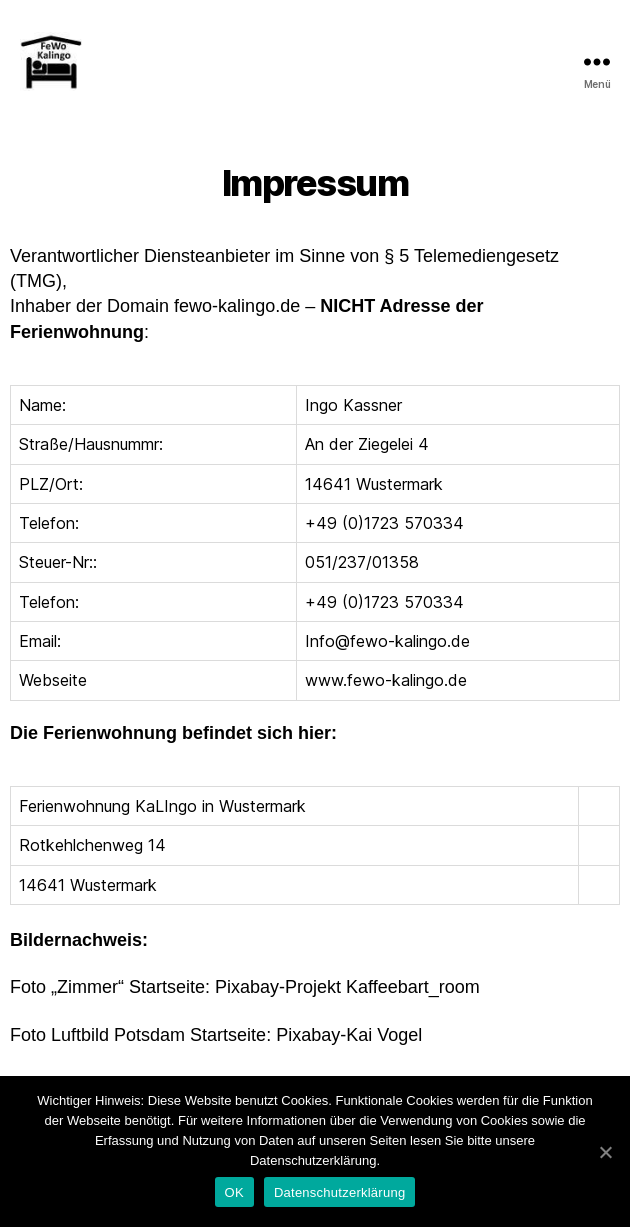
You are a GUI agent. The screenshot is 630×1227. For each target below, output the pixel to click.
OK (234, 1192)
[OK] (605, 1152)
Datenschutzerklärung (339, 1192)
